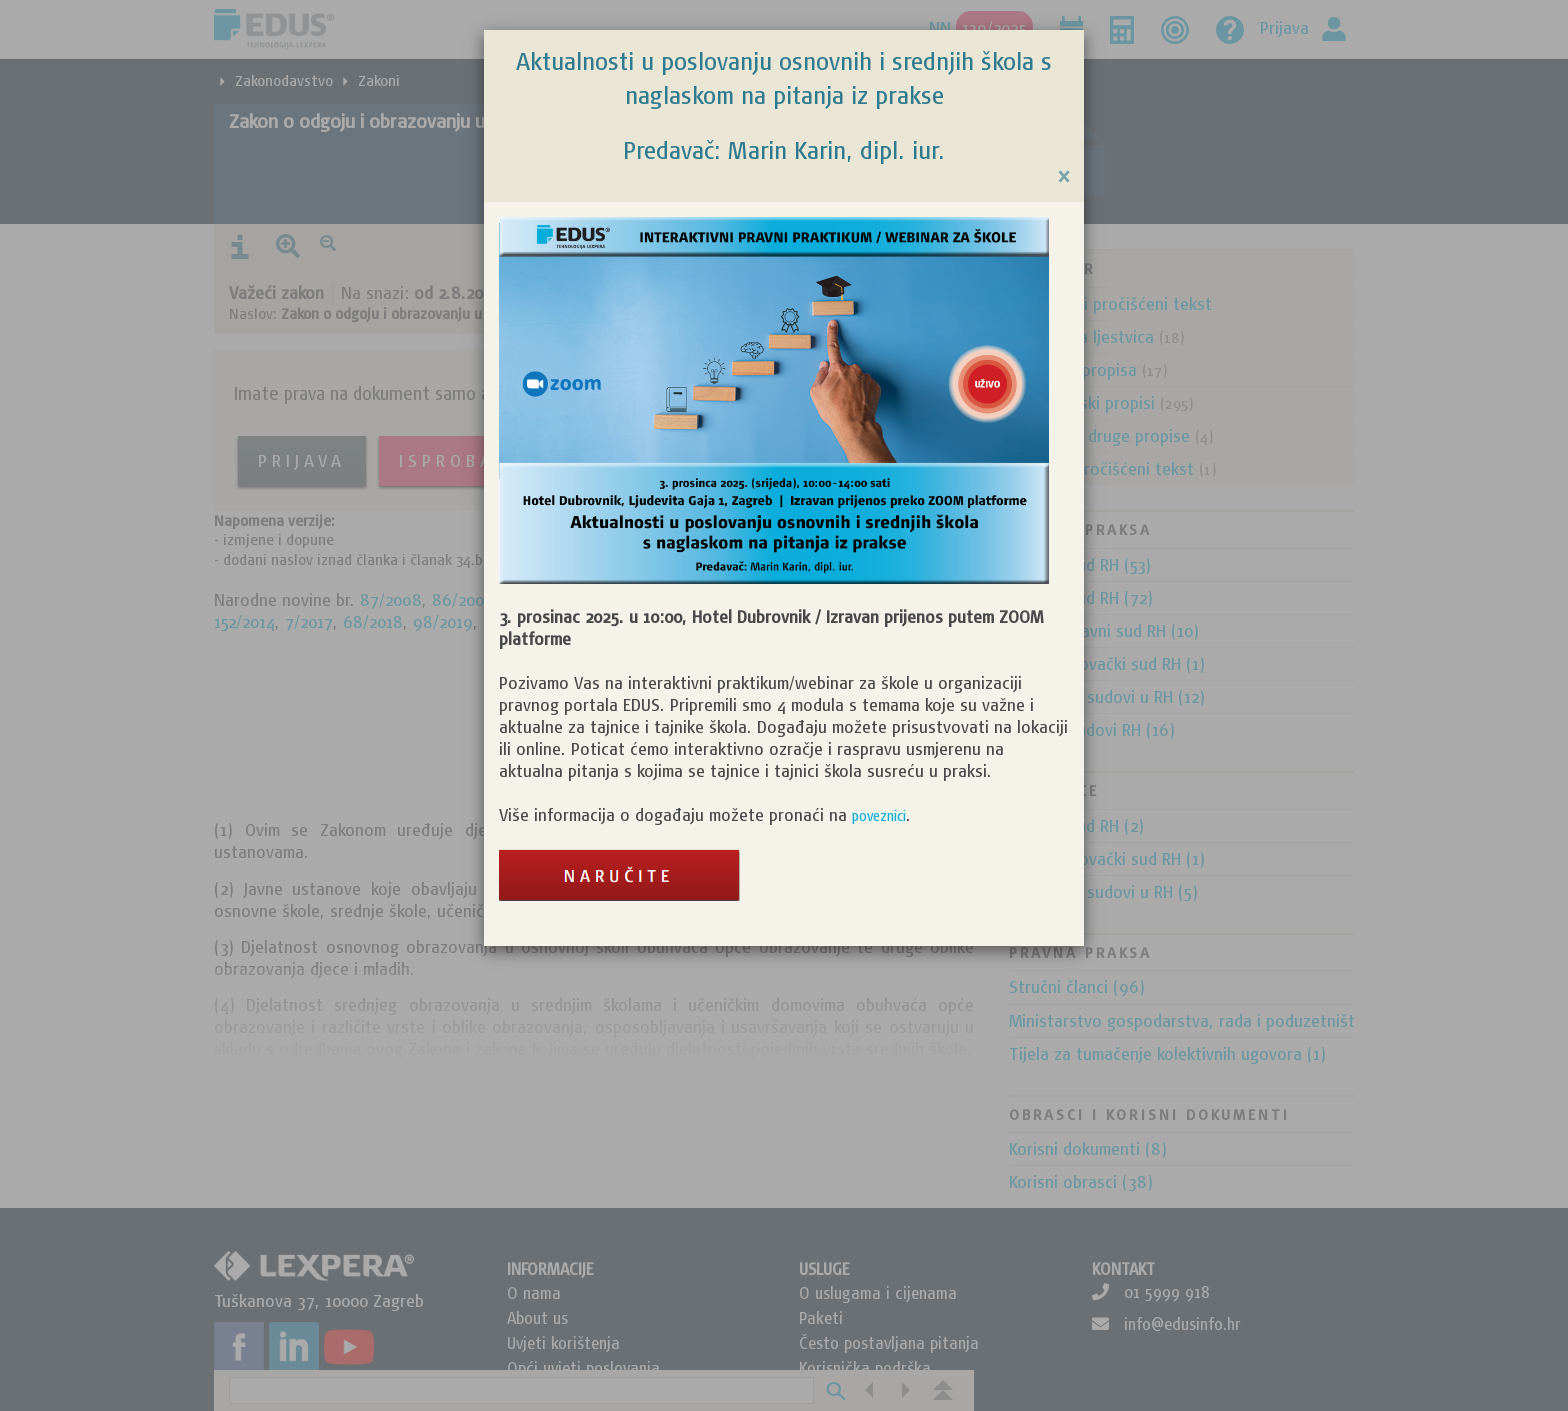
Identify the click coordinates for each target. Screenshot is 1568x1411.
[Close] (1063, 176)
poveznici (879, 816)
